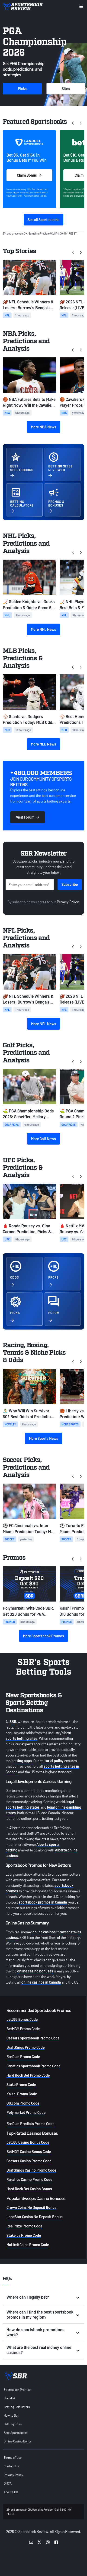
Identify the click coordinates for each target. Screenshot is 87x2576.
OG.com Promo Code (22, 2103)
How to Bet (11, 2415)
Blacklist (9, 2398)
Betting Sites (13, 2424)
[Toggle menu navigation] (81, 6)
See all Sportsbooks (43, 219)
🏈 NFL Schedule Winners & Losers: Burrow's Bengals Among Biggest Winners (28, 305)
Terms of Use (13, 2457)
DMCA (8, 2483)
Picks (22, 88)
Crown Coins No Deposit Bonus (31, 2207)
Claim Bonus (29, 175)
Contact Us (11, 2466)
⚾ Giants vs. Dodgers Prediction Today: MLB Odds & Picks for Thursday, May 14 (29, 719)
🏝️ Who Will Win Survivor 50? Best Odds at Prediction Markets (28, 1414)
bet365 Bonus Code (22, 2019)
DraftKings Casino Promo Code (31, 2170)
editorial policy (52, 1760)
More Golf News (43, 1138)
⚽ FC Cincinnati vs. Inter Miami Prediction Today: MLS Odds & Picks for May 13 (29, 1528)
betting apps (21, 1760)
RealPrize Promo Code (24, 2226)
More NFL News (43, 1023)
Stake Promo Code (21, 2084)
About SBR (11, 2492)
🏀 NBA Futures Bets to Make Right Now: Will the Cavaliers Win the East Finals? (29, 402)
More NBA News (43, 427)
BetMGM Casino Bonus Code (28, 2151)
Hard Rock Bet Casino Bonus (29, 2188)
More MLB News (43, 744)
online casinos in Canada (41, 1982)
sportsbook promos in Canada (43, 1902)
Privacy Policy (68, 902)
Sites (66, 88)
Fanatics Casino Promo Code (29, 2179)
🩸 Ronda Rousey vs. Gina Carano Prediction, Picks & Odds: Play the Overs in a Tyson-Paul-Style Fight (27, 1229)
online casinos (44, 1932)
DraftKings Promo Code (25, 2047)
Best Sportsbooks (15, 2433)
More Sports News (43, 1438)
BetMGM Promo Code (23, 2028)
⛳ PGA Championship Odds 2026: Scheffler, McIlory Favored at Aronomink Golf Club (28, 1114)
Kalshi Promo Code (21, 2094)
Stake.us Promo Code (23, 2235)
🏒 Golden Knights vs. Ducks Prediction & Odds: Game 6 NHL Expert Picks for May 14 (29, 604)
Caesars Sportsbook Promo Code (32, 2038)
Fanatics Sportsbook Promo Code (33, 2066)
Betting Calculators (17, 2407)
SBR (13, 1721)
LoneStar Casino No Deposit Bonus (34, 2216)
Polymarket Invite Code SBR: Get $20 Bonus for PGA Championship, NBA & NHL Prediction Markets (28, 1611)
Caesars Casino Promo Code (28, 2161)
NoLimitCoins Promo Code (27, 2244)
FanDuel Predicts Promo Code (30, 2123)
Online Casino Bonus (18, 2441)
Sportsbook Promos (17, 2389)
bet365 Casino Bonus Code (27, 2142)
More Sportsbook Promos (43, 1636)
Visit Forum (27, 817)
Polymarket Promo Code (25, 2112)
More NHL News (43, 629)
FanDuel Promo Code (23, 2056)
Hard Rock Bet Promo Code (28, 2075)
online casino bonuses (35, 1971)
